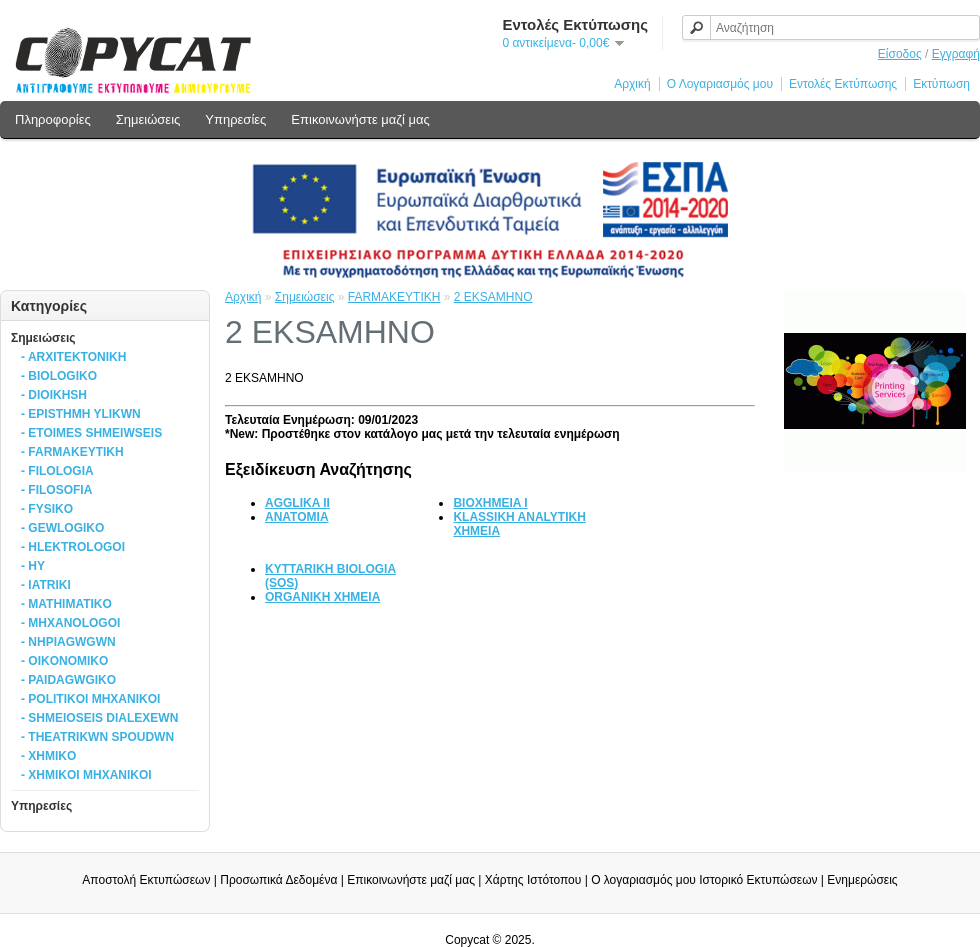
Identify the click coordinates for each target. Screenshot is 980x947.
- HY (33, 566)
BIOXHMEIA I (490, 503)
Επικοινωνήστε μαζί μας (360, 119)
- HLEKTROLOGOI (73, 547)
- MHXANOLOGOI (70, 623)
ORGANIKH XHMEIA (322, 597)
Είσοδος (900, 54)
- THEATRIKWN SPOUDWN (97, 737)
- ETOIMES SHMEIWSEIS (91, 433)
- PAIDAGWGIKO (68, 680)
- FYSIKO (47, 509)
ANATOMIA (297, 517)
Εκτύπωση (941, 84)
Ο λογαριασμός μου (643, 880)
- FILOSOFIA (56, 490)
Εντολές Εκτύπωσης (843, 84)
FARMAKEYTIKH (394, 297)
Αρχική (632, 84)
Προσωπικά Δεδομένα (278, 880)
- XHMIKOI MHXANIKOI (86, 775)
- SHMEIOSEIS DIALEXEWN (99, 718)
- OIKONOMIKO (64, 661)
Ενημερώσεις (862, 880)
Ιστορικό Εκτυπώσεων (758, 880)
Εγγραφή (956, 54)
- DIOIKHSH (54, 395)
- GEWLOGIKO (62, 528)
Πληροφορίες (53, 119)
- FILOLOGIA (57, 471)
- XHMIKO (48, 756)
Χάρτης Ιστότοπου (533, 880)
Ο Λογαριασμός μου (720, 84)
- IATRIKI (46, 585)
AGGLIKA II (297, 503)
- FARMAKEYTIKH (72, 452)
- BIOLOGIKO (59, 376)
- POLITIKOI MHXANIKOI (90, 699)
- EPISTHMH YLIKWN (81, 414)
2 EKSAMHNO (493, 297)
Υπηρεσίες (235, 119)
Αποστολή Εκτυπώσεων (146, 880)
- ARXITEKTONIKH (73, 357)
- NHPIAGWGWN (68, 642)
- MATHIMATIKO (66, 604)
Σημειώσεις (148, 119)
